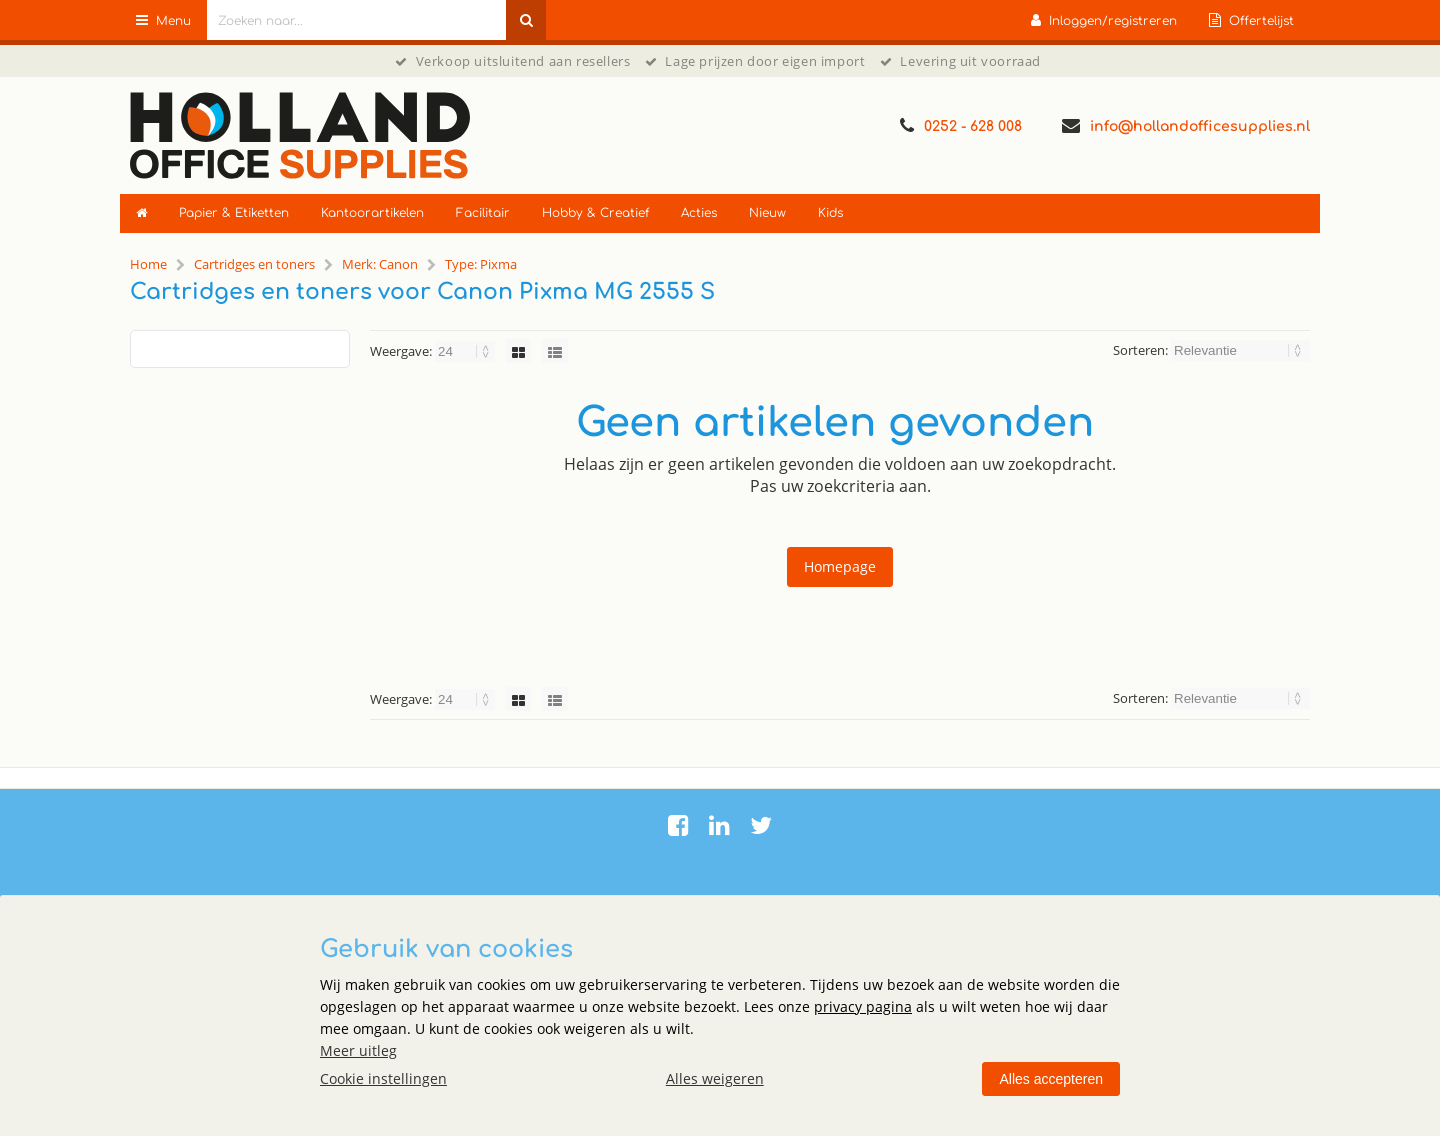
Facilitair (483, 213)
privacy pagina (863, 1006)
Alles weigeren (715, 1078)
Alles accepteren (1051, 1079)
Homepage (840, 566)
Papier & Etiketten (234, 213)
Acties (699, 213)
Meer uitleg (358, 1050)
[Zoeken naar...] (526, 20)
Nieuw (767, 213)
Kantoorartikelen (372, 213)
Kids (830, 213)
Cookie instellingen (383, 1078)
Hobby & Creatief (595, 213)
